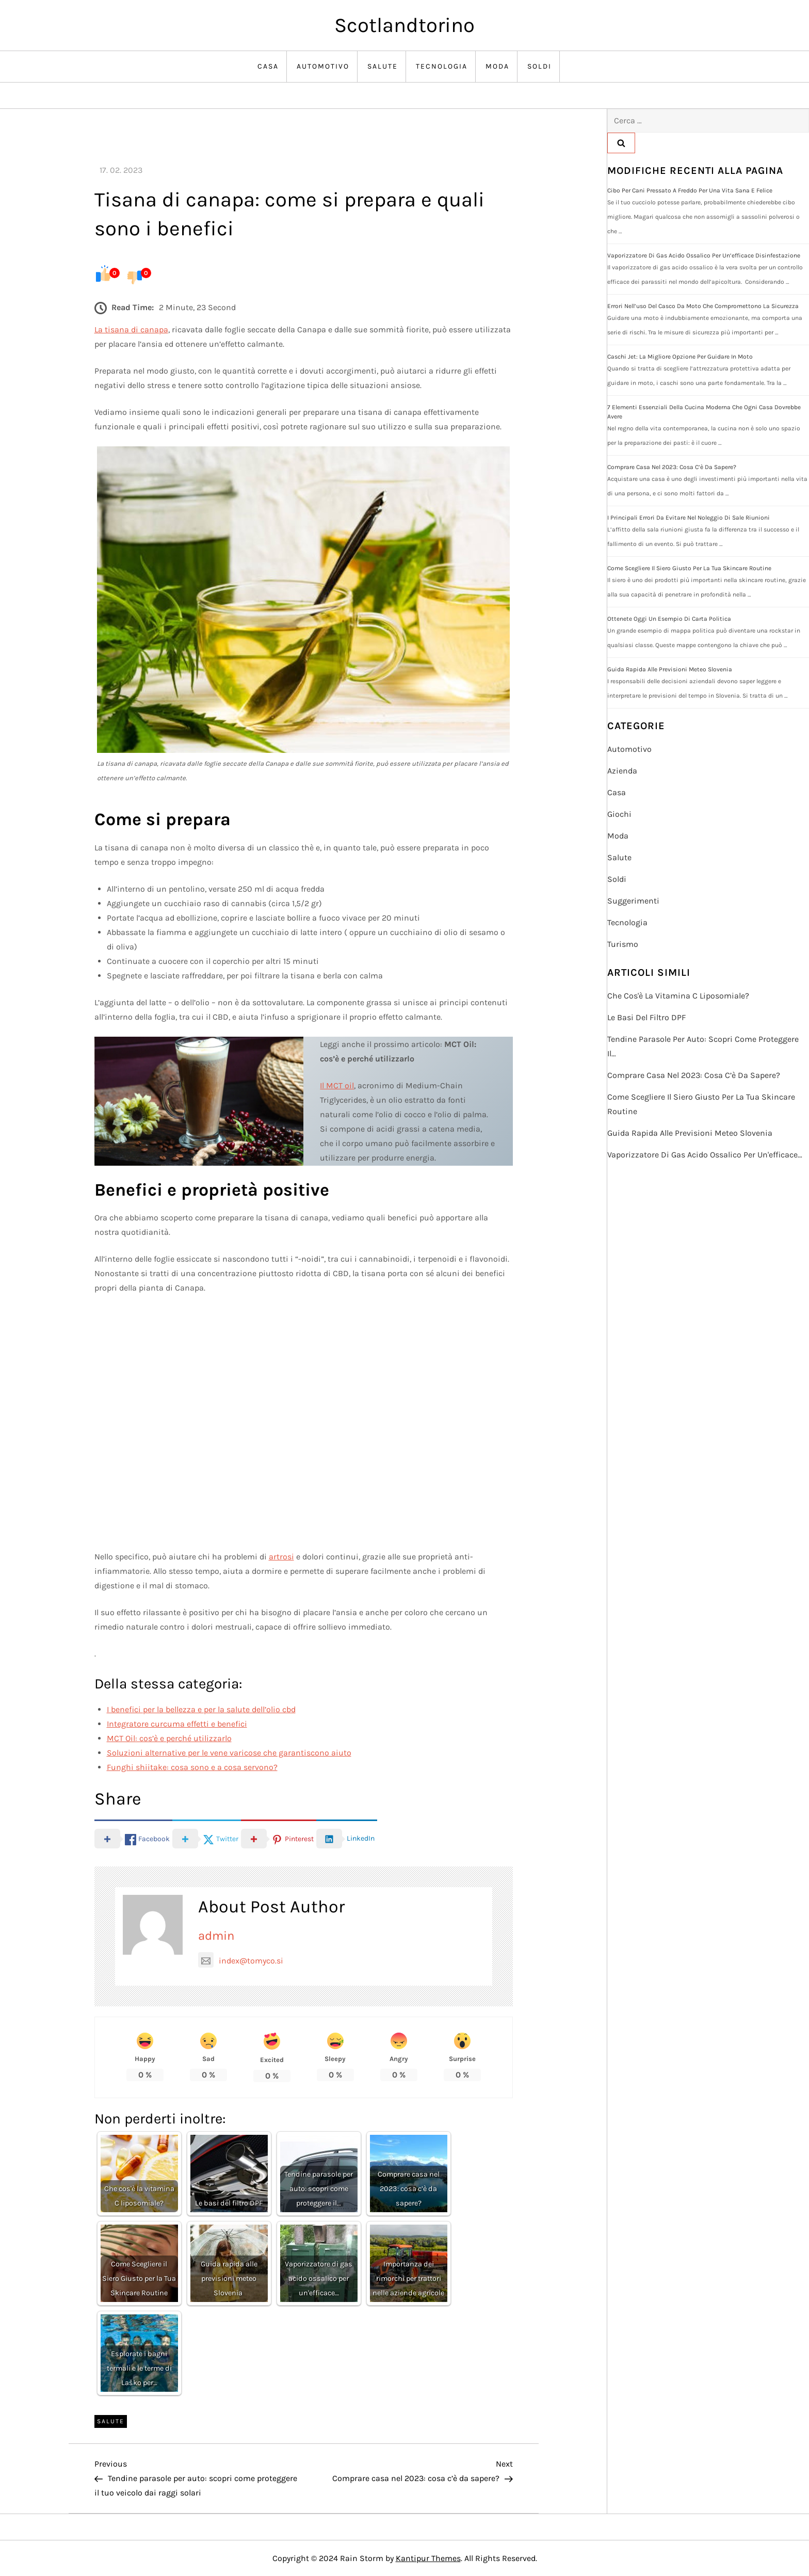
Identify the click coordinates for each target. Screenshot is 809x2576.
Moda (497, 66)
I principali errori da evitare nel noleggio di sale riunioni (688, 517)
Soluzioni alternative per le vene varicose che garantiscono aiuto (229, 1753)
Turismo (622, 944)
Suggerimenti (633, 901)
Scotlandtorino (404, 25)
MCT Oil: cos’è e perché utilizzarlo (169, 1738)
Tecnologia (441, 66)
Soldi (539, 66)
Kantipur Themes (428, 2558)
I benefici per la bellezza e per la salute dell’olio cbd (201, 1709)
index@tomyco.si (240, 1961)
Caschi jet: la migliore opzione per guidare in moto (680, 356)
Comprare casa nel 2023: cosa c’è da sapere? (671, 467)
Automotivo (323, 66)
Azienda (622, 771)
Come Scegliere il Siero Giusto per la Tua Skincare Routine (689, 568)
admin (216, 1935)
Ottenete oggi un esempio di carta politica (669, 618)
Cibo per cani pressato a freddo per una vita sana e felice (689, 190)
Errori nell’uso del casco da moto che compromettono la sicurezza (703, 306)
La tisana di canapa (131, 329)
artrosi (281, 1556)
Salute (382, 66)
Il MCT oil (337, 1085)
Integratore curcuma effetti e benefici (177, 1724)
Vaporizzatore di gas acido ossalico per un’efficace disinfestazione (703, 255)
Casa (268, 66)
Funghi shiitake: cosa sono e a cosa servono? (192, 1767)
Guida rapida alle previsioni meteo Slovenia (670, 669)
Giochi (619, 814)
